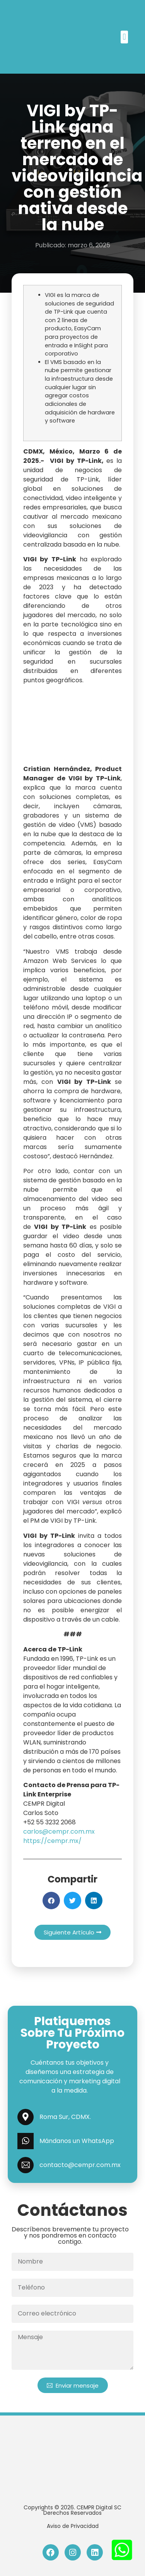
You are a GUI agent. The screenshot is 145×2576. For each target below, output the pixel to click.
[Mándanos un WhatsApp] (25, 2141)
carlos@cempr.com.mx (59, 1831)
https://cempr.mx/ (52, 1840)
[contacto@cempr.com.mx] (25, 2165)
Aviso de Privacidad (73, 2526)
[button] (124, 37)
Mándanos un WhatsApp (76, 2140)
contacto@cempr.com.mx (80, 2164)
